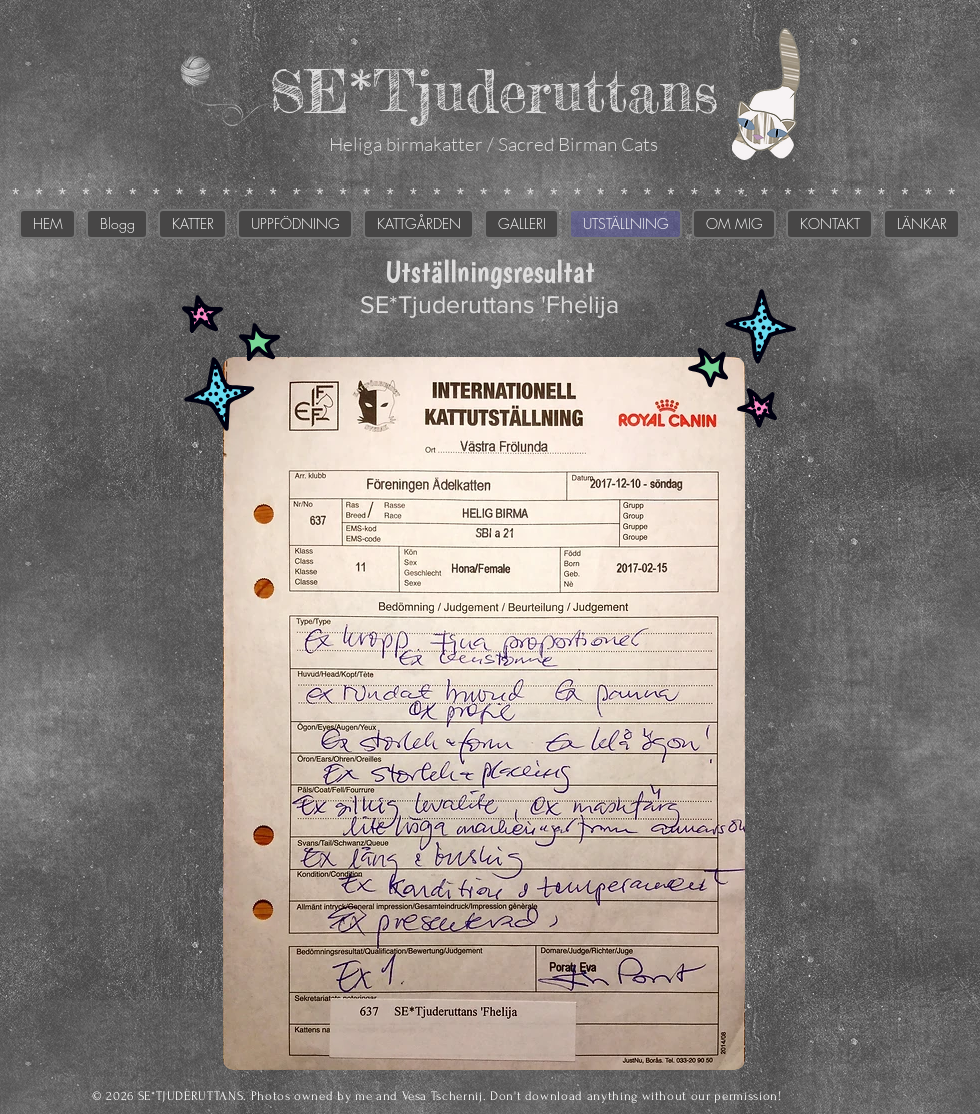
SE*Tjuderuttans (493, 90)
